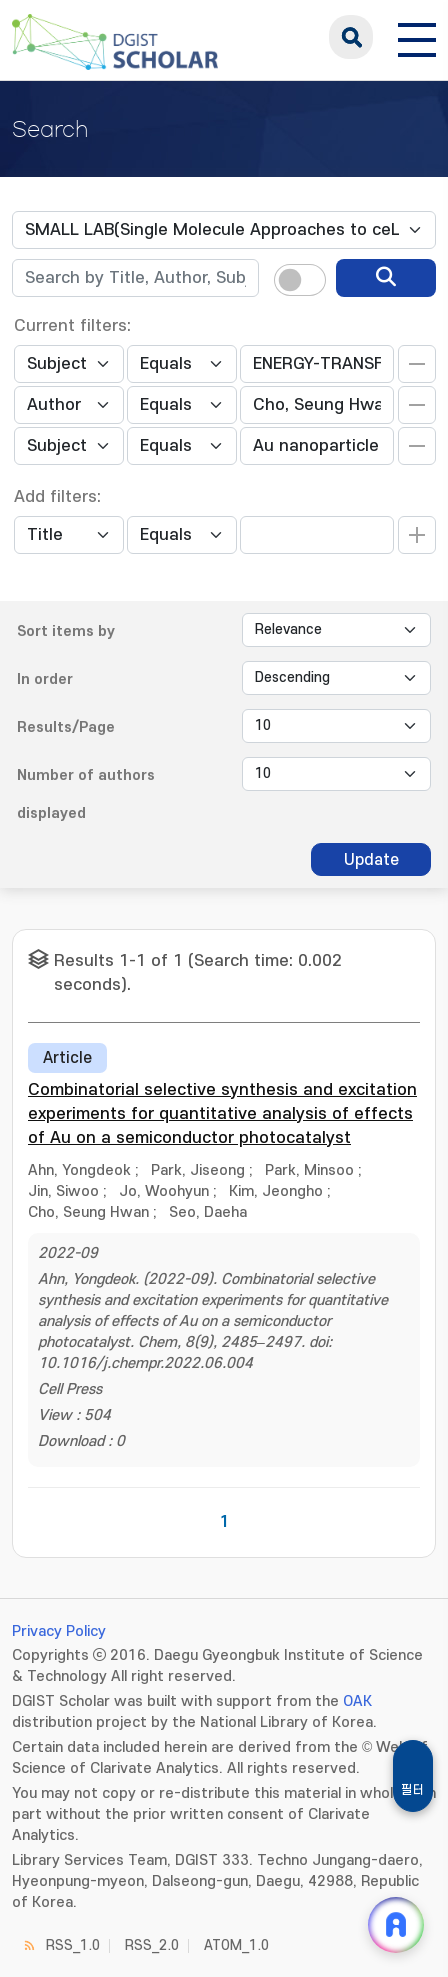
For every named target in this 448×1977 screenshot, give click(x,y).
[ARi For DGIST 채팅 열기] (396, 1925)
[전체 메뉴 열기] (417, 37)
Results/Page (66, 727)
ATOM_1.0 (236, 1945)
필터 (413, 1790)
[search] (386, 278)
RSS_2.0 (152, 1945)
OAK (357, 1701)
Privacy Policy (59, 1631)
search (351, 37)
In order (45, 679)
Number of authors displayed (86, 794)
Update (371, 860)
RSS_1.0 (73, 1945)
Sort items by (66, 631)
